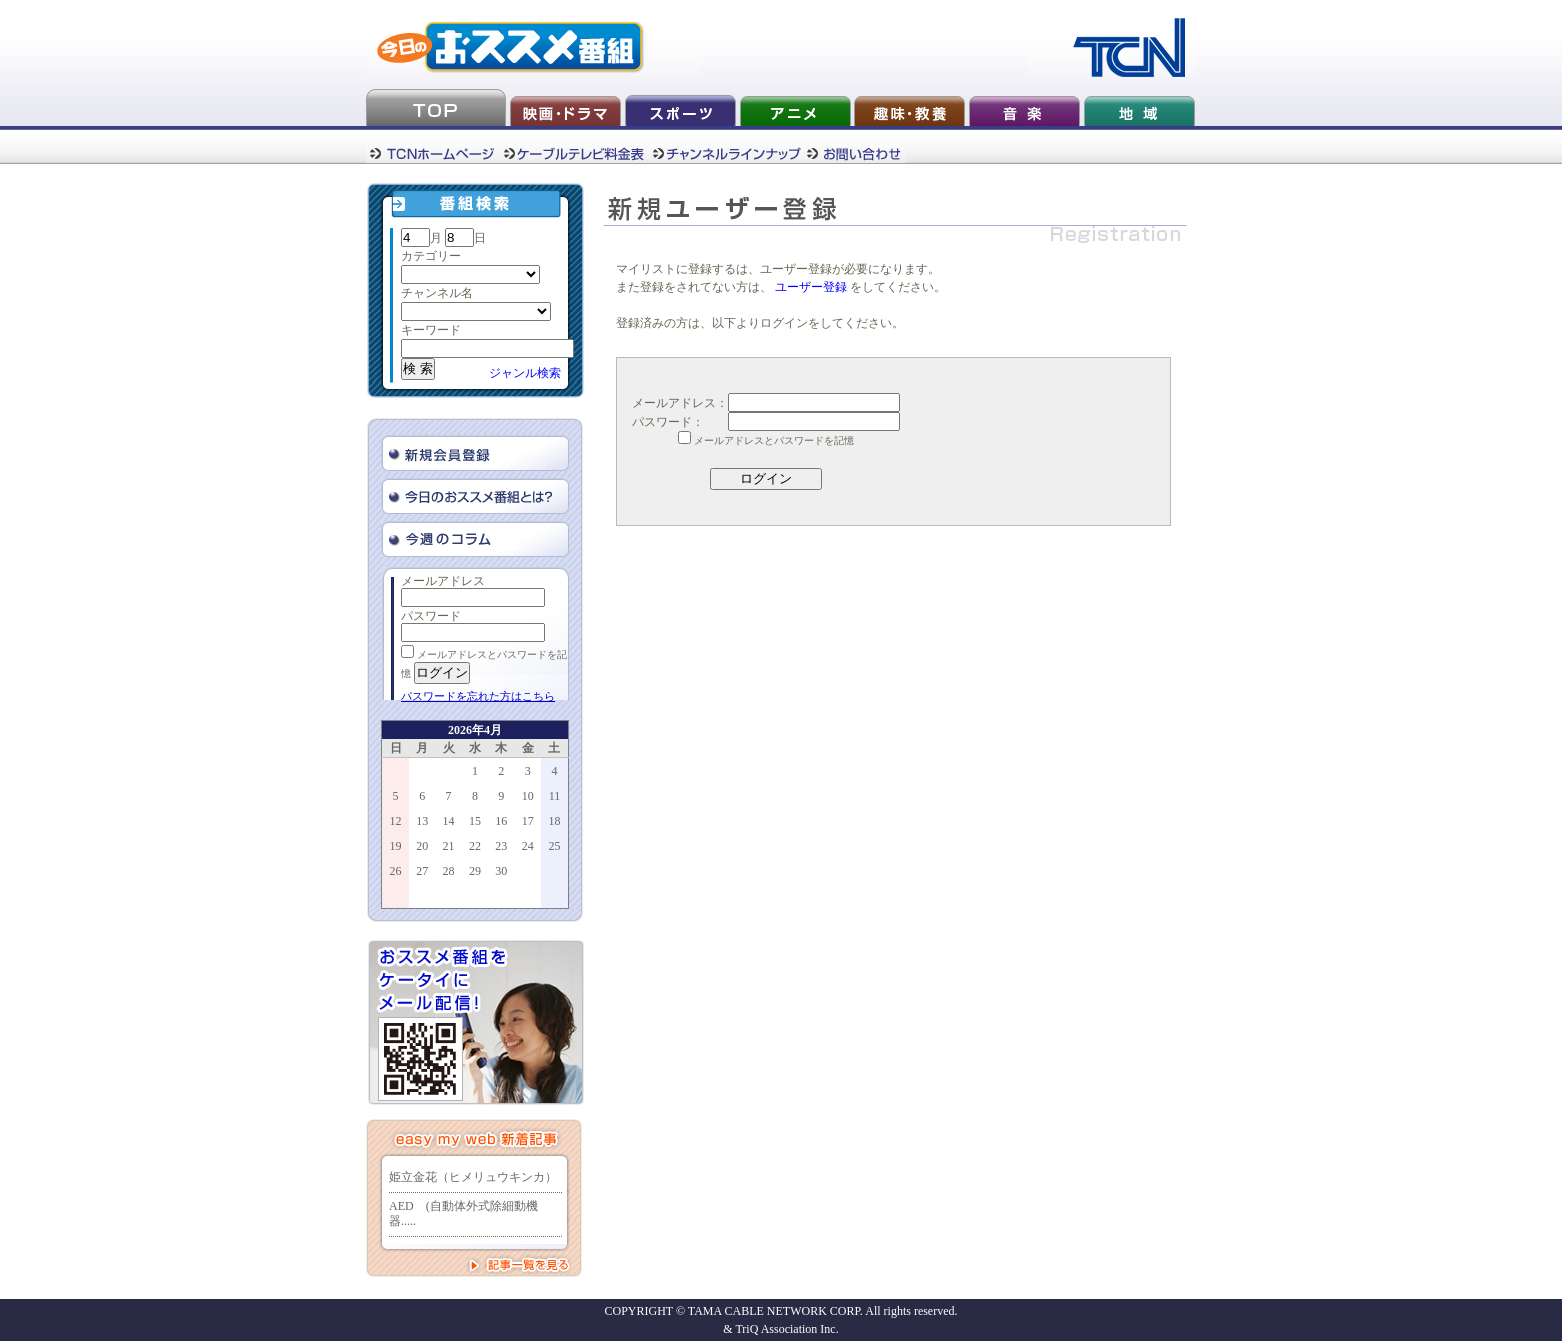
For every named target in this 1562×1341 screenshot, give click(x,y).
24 (528, 846)
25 (554, 846)
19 (396, 846)
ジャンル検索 (525, 373)
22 (475, 846)
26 (396, 871)
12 (396, 821)
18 (554, 821)
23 (501, 846)
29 (475, 871)
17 (528, 821)
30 (501, 871)
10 (528, 796)
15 (475, 821)
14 (449, 821)
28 (449, 871)
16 (501, 821)
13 (422, 821)
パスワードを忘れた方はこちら (478, 696)
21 (449, 846)
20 (422, 846)
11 (555, 796)
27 (422, 871)
